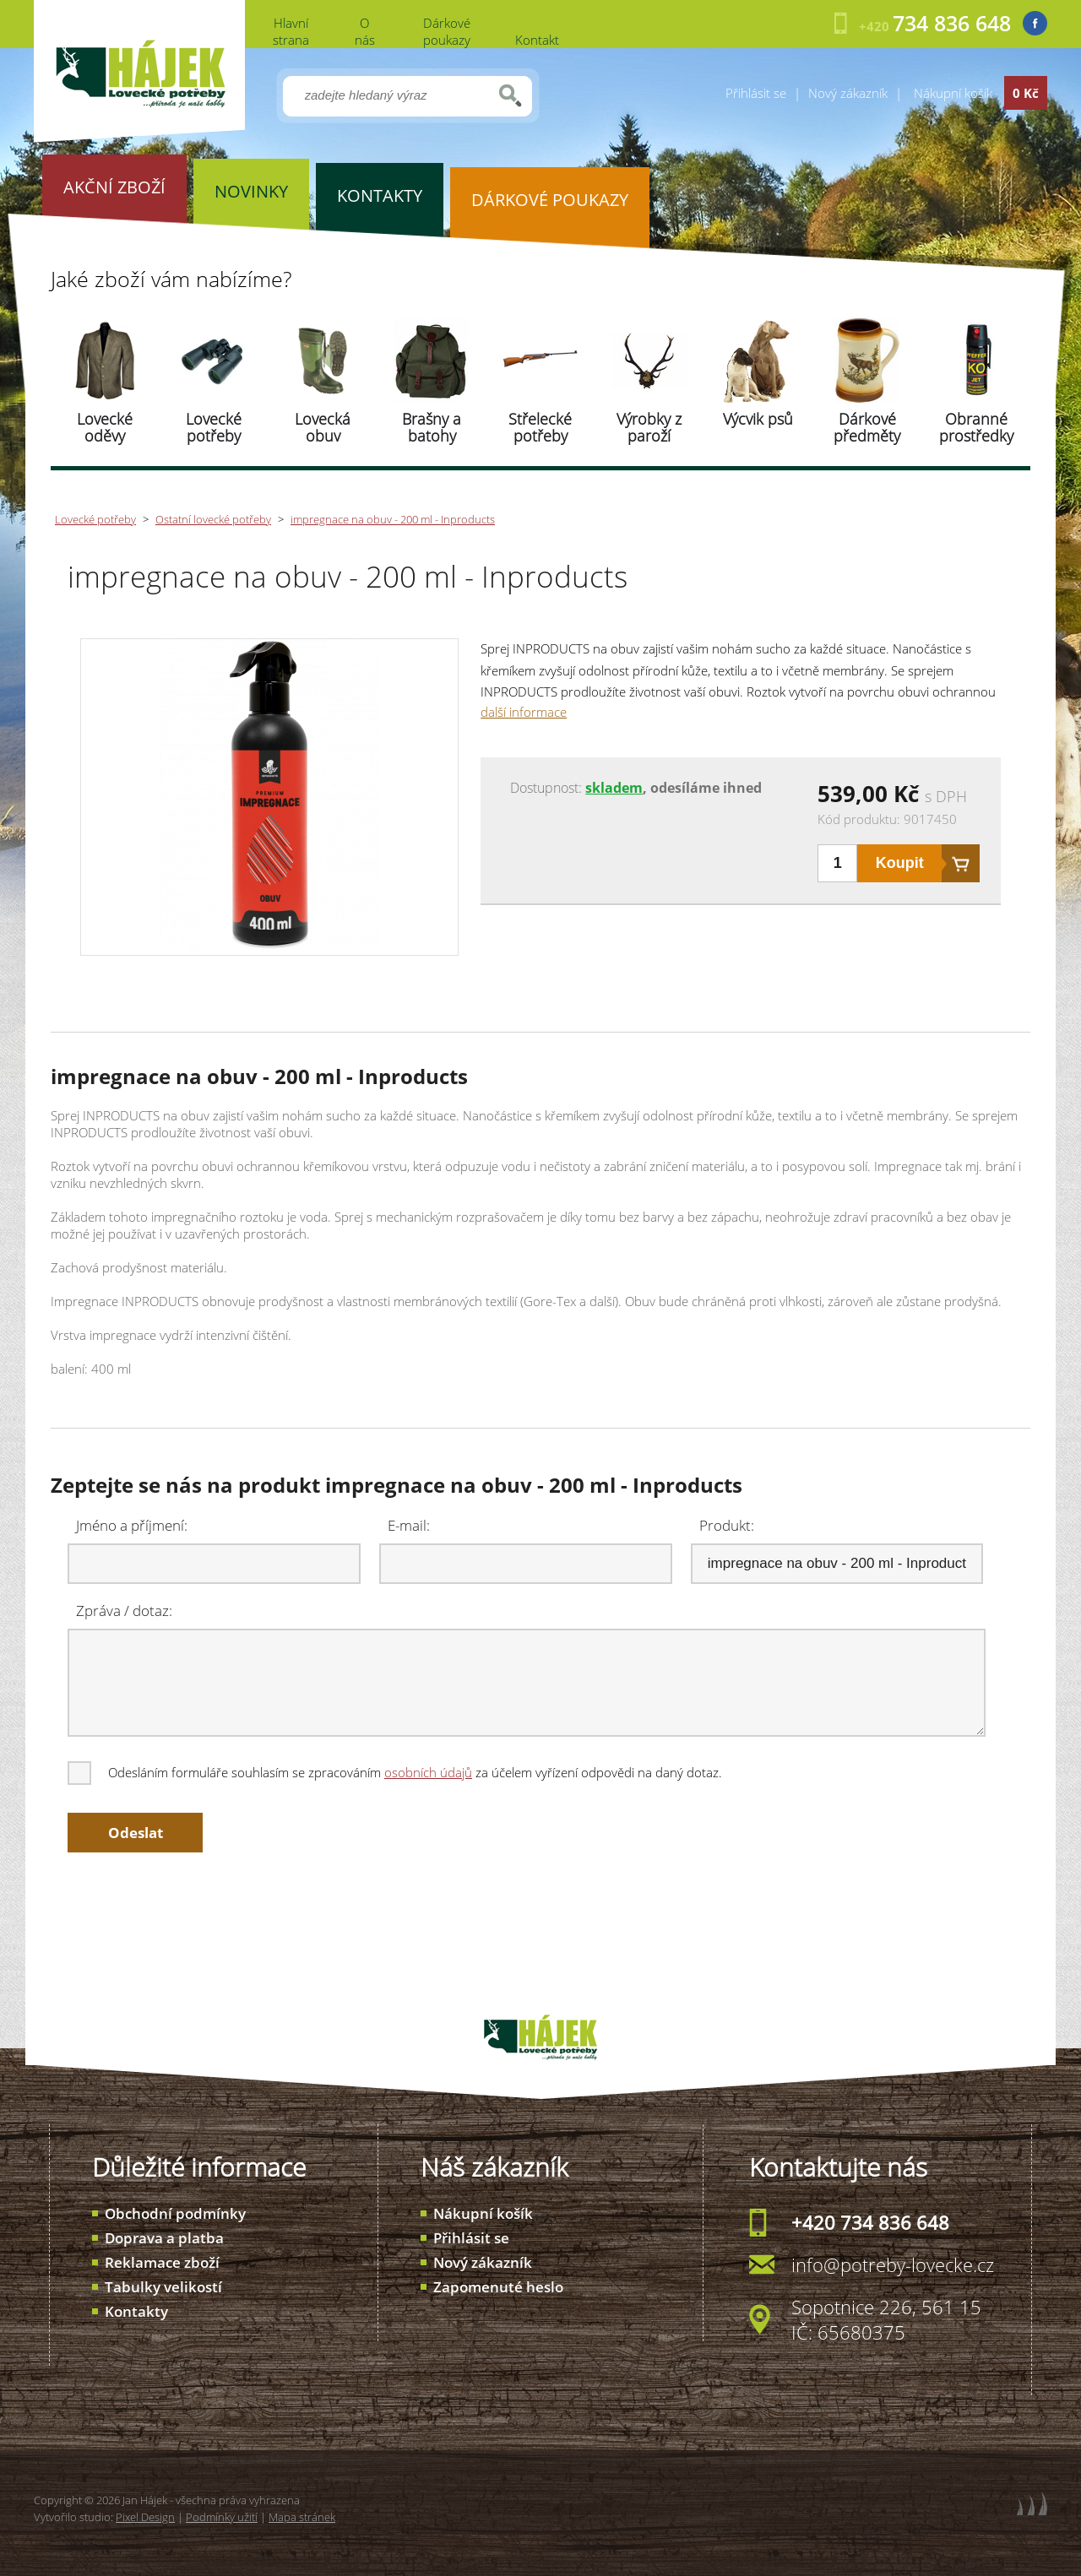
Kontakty (136, 2311)
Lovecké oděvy (105, 427)
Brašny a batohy (431, 427)
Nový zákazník (848, 92)
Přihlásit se (755, 92)
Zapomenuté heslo (498, 2287)
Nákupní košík (483, 2213)
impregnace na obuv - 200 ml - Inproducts (393, 519)
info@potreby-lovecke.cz (892, 2264)
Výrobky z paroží (649, 427)
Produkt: (726, 1525)
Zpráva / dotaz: (124, 1610)
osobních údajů (428, 1772)
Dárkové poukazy (446, 31)
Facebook (1035, 23)
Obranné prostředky (976, 427)
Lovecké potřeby (214, 427)
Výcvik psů (758, 419)
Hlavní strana (291, 31)
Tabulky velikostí (163, 2287)
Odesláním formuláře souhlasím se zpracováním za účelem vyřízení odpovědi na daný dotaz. (396, 1772)
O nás (365, 31)
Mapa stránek (302, 2516)
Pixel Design (145, 2516)
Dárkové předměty (867, 427)
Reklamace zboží (162, 2262)
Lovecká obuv (322, 427)
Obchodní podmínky (175, 2213)
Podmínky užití (222, 2516)
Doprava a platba (164, 2238)
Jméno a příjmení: (131, 1525)
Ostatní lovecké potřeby (213, 519)
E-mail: (409, 1525)
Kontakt (537, 39)
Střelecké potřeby (540, 427)
